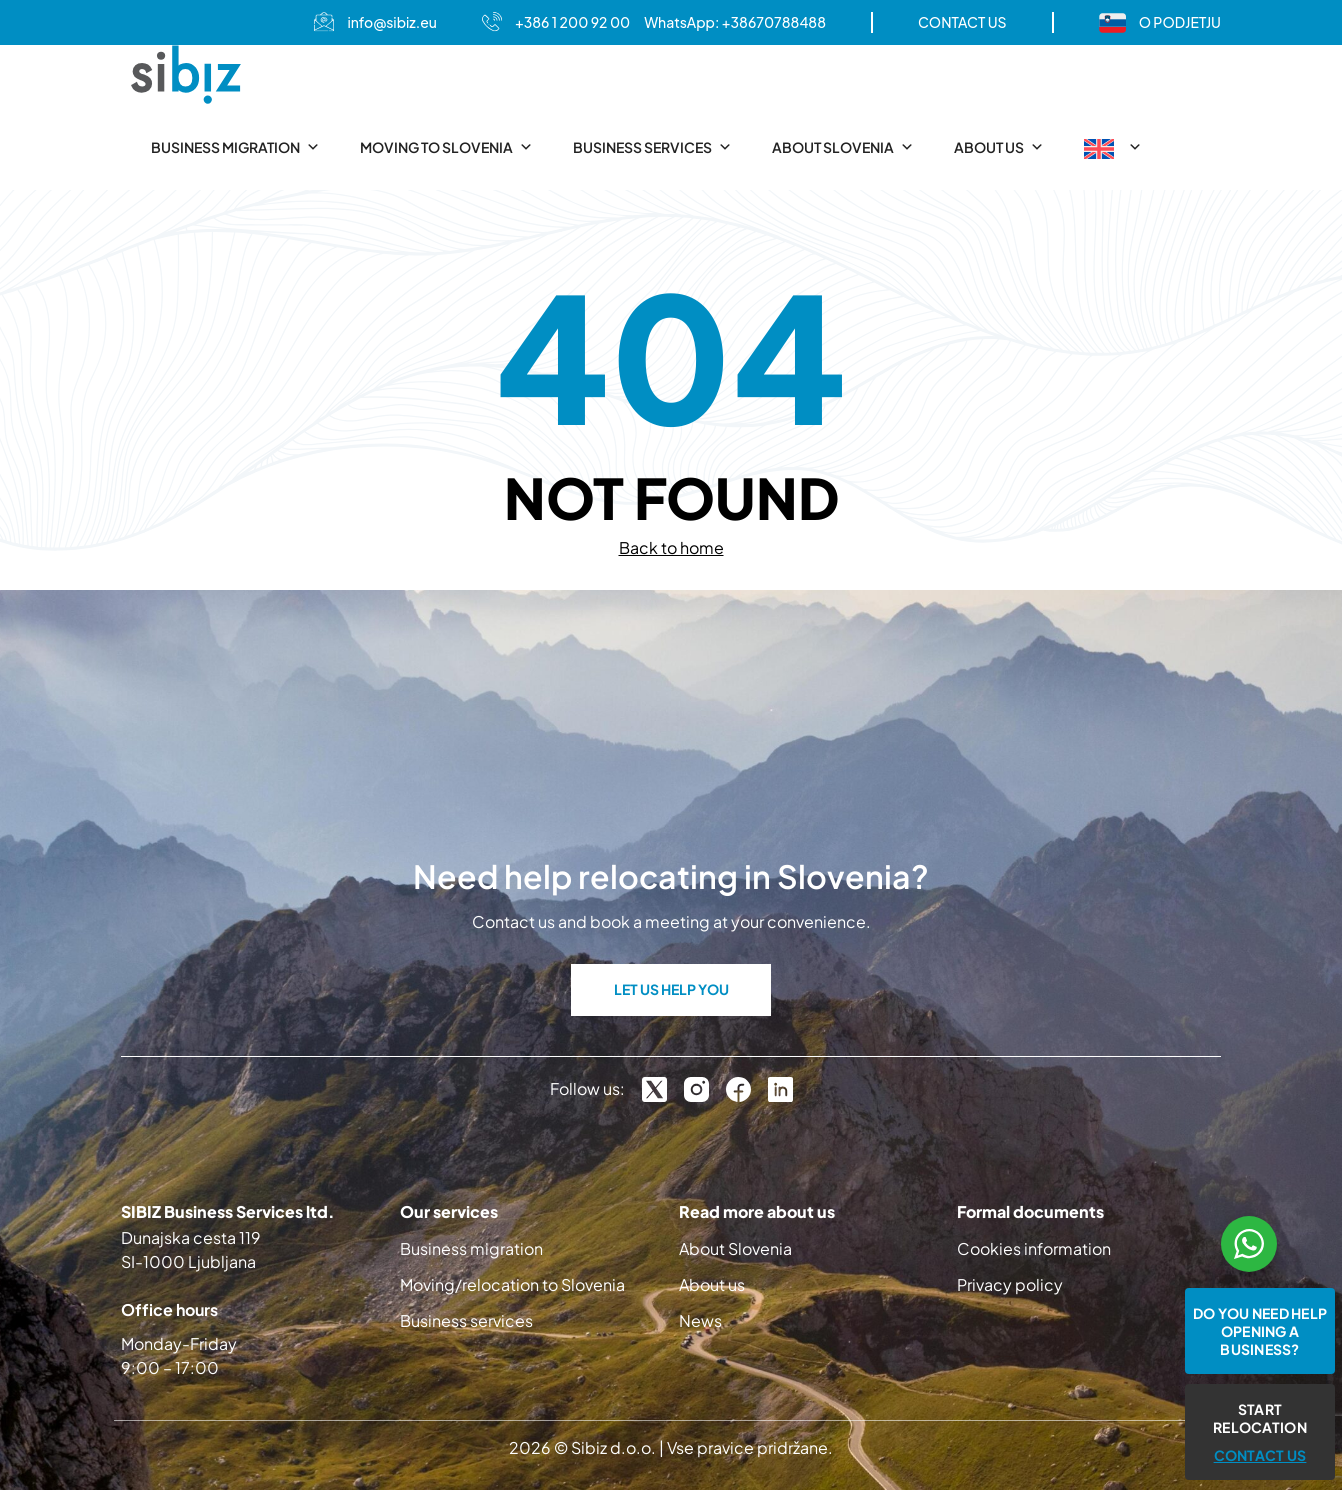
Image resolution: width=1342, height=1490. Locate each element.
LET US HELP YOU (671, 989)
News (700, 1320)
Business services (652, 147)
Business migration (235, 147)
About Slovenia (843, 147)
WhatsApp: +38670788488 (735, 22)
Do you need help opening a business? (1260, 1331)
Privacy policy (1010, 1284)
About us (999, 147)
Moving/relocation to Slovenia (512, 1284)
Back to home (671, 547)
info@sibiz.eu (392, 22)
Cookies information (1034, 1248)
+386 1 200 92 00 (572, 22)
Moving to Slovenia (446, 147)
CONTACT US (962, 22)
